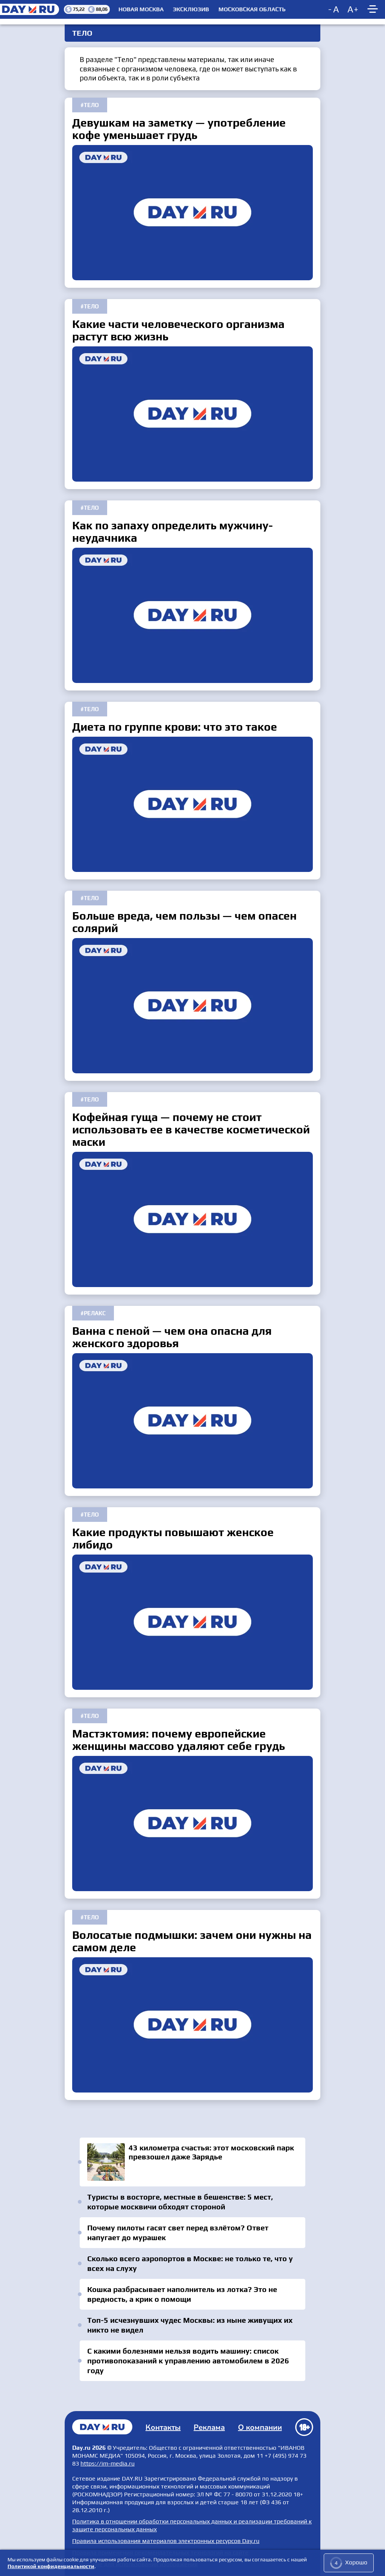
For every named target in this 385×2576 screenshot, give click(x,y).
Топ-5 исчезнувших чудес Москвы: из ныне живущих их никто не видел (190, 2325)
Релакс (95, 1313)
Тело (91, 105)
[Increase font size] (353, 9)
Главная (102, 2426)
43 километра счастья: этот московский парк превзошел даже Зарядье (192, 2162)
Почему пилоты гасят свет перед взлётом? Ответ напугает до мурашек (177, 2232)
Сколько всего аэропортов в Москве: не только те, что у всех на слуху (190, 2263)
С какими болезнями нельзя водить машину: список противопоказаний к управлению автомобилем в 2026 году (188, 2360)
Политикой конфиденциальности (51, 2566)
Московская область (252, 9)
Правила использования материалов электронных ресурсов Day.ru (165, 2540)
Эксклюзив (191, 9)
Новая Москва (141, 9)
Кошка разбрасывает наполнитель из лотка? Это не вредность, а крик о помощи (182, 2294)
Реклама (209, 2427)
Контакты (163, 2427)
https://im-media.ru (107, 2463)
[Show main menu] (373, 9)
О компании (260, 2427)
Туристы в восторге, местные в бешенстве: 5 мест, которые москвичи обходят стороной (180, 2201)
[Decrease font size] (334, 9)
